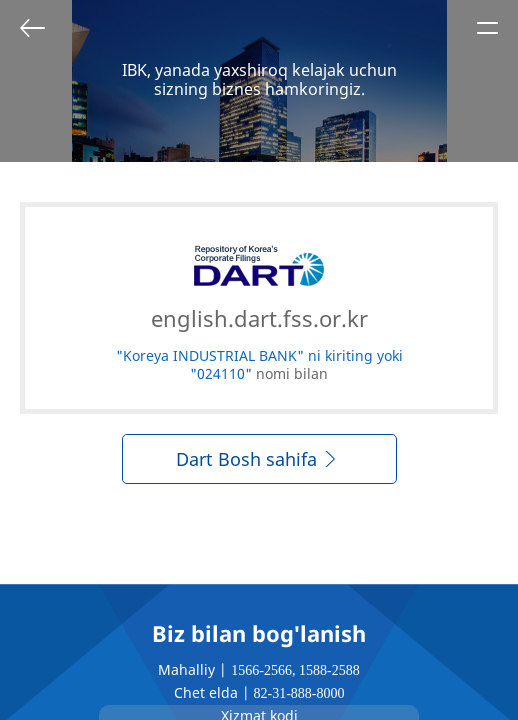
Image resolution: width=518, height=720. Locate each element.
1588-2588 (329, 670)
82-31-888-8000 (299, 693)
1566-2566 (261, 670)
